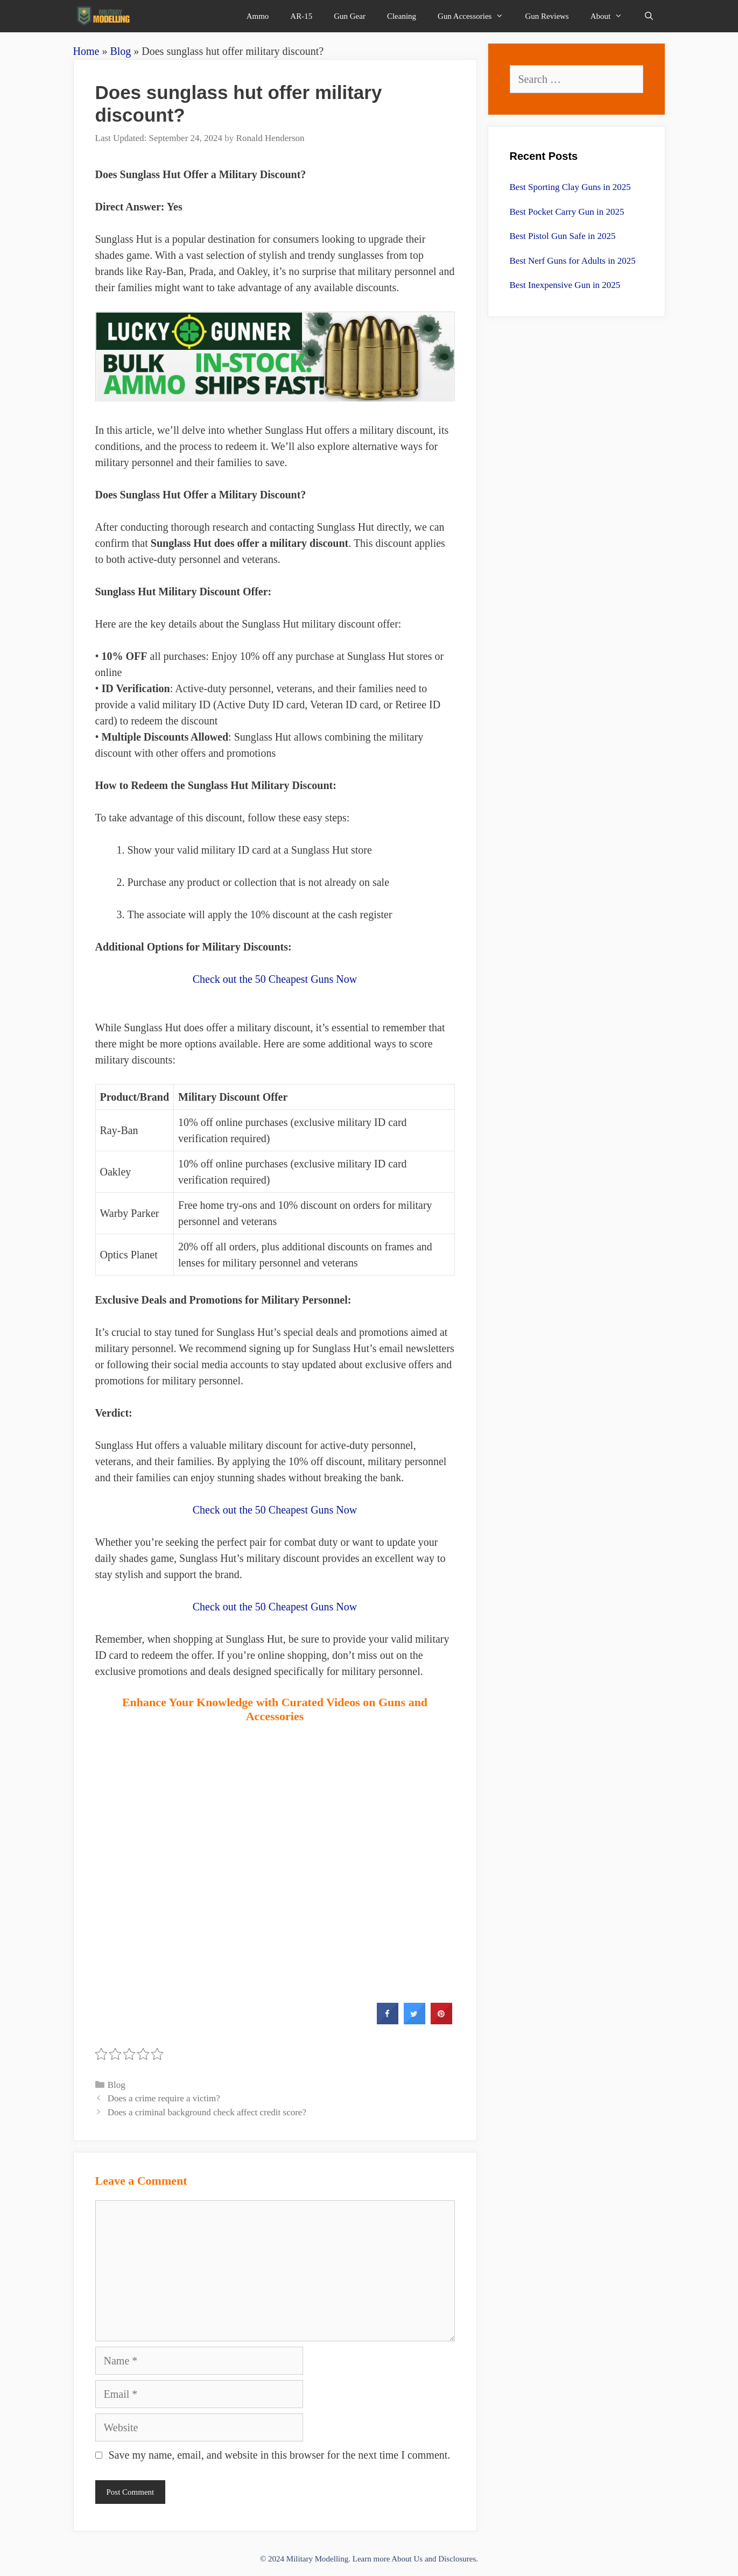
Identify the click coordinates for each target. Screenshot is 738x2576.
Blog (120, 51)
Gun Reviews (546, 16)
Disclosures (457, 2558)
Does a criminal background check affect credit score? (207, 2112)
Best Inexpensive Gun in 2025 (565, 285)
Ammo (258, 16)
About (612, 16)
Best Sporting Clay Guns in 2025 (570, 187)
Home (86, 51)
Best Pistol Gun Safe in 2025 (563, 236)
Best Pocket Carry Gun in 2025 (567, 212)
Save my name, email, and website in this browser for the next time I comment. (280, 2455)
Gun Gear (350, 16)
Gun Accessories (476, 16)
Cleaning (401, 16)
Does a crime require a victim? (164, 2098)
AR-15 (301, 16)
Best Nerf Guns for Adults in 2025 (573, 261)
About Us (407, 2558)
